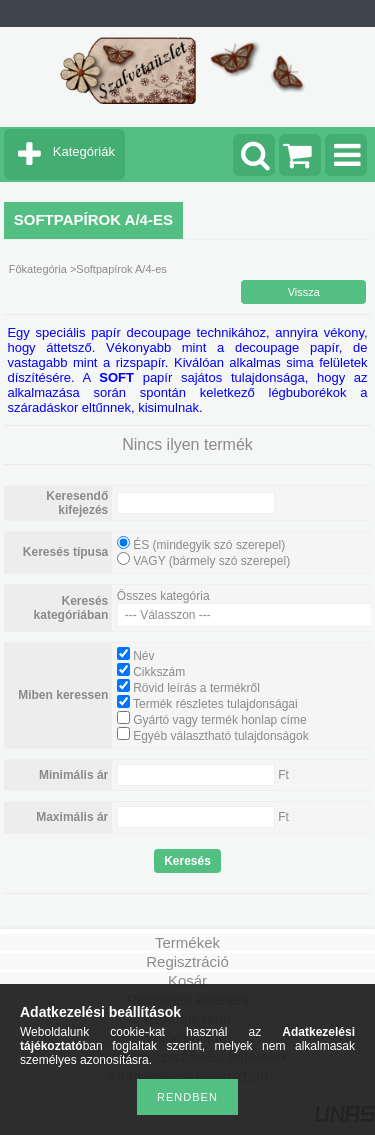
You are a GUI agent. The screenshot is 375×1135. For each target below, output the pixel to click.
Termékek (187, 942)
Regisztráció (187, 961)
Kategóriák (84, 151)
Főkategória (38, 269)
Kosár (187, 980)
